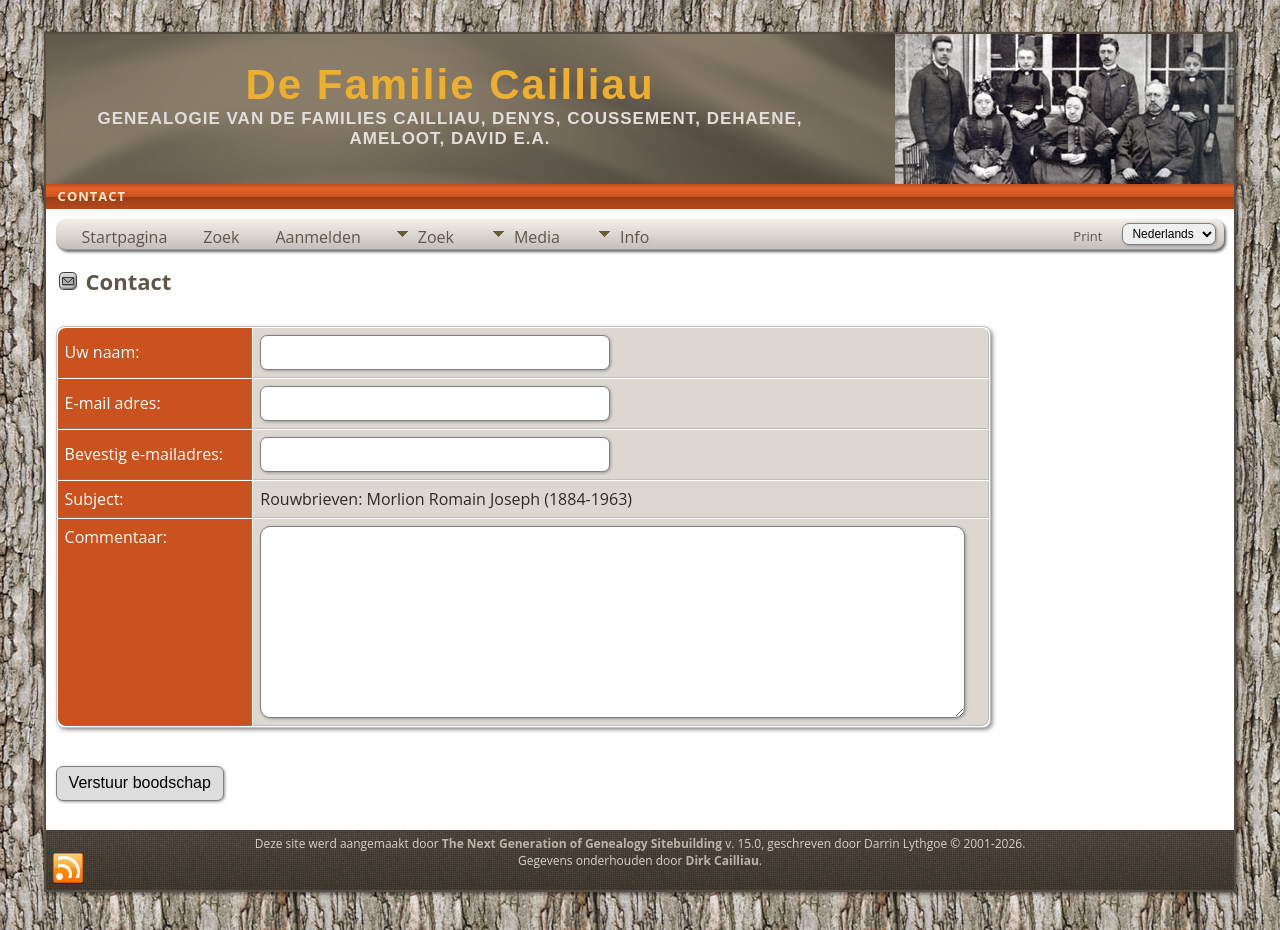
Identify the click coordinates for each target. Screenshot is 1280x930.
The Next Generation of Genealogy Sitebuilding (582, 843)
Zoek (221, 237)
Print (1087, 236)
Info (634, 237)
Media (537, 237)
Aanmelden (317, 237)
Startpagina (125, 237)
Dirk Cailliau (722, 860)
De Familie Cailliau (449, 84)
